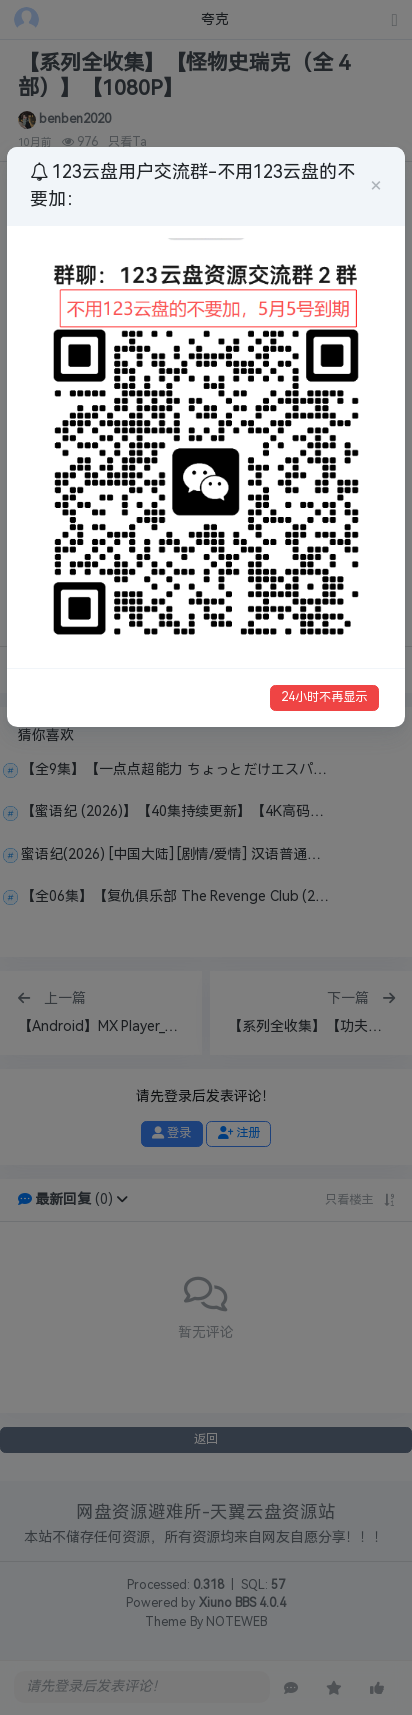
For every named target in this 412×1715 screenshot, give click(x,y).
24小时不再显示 (324, 697)
